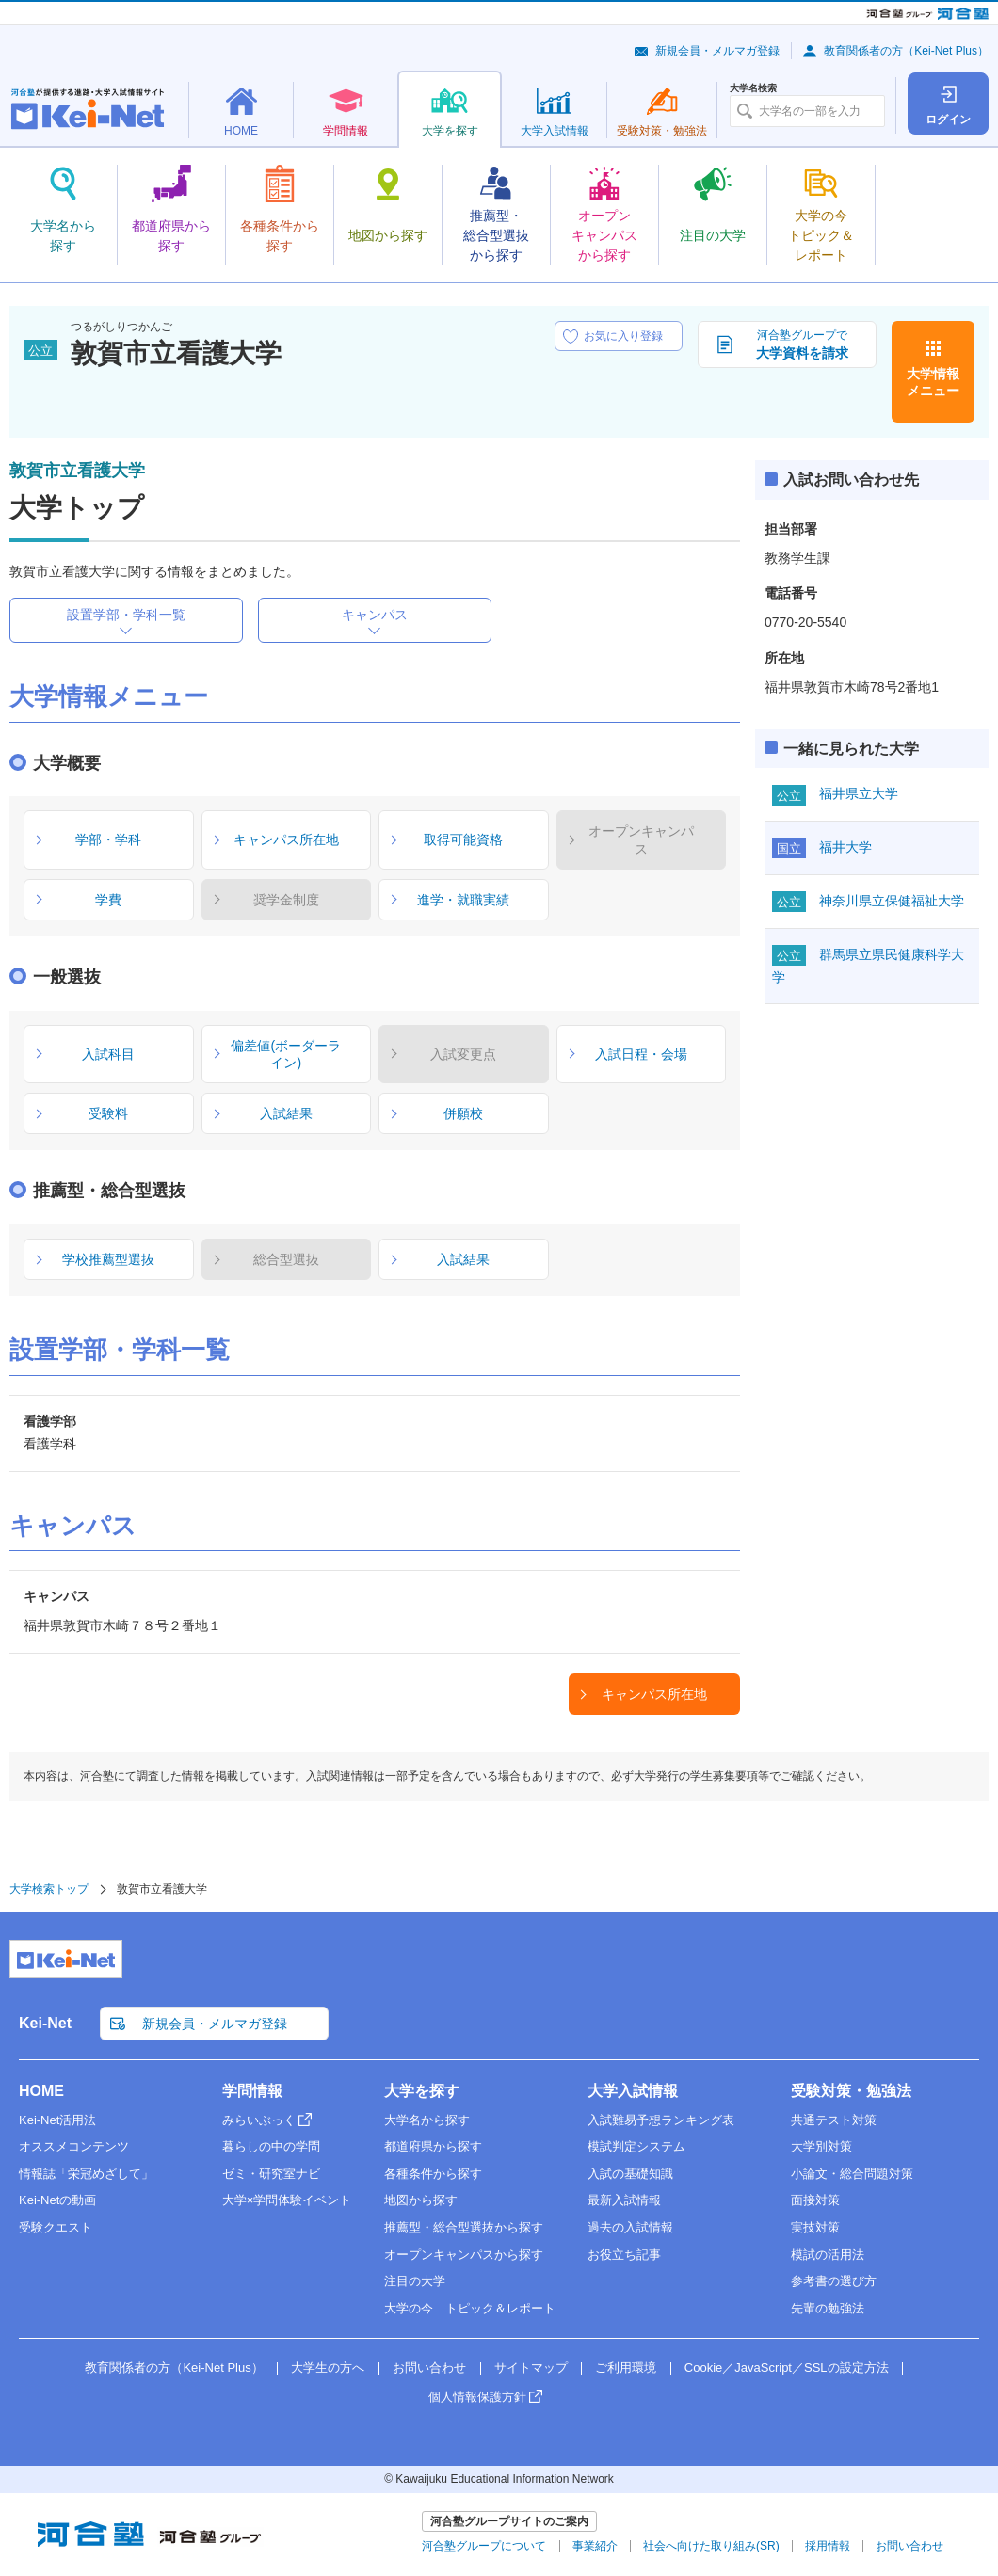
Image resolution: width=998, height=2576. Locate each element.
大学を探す (421, 2091)
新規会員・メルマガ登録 (717, 50)
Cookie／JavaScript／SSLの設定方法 (786, 2367)
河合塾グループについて (484, 2545)
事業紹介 (595, 2545)
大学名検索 (753, 88)
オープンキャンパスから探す (463, 2255)
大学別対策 (821, 2146)
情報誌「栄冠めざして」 (86, 2174)
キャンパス (375, 614)
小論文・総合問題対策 (852, 2174)
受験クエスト (55, 2227)
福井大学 (845, 847)
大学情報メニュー (933, 382)
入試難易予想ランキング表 (661, 2120)
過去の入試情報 (630, 2227)
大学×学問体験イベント (287, 2200)
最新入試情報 (624, 2200)
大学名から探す (427, 2120)
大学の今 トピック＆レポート (469, 2308)
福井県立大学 (858, 793)
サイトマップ (531, 2367)
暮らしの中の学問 (271, 2146)
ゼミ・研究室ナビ (271, 2174)
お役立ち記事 (624, 2255)
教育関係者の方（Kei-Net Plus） (906, 50)
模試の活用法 (827, 2255)
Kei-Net (45, 2023)
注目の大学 (414, 2281)
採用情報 (827, 2545)
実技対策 (815, 2227)
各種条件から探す (433, 2174)
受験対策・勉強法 (851, 2091)
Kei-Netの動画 (57, 2200)
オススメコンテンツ (74, 2146)
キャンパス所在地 (654, 1694)
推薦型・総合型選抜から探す (463, 2227)
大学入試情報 (633, 2091)
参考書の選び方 (834, 2281)
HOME (41, 2091)
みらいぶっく (259, 2120)
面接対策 (815, 2200)
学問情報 (252, 2091)
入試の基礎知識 (630, 2174)
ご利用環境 (625, 2367)
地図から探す (421, 2200)
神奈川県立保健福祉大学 (891, 900)
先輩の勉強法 (827, 2308)
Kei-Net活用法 (57, 2120)
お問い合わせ (429, 2367)
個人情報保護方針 (477, 2397)
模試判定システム (636, 2146)
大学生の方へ (327, 2367)
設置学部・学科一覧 (126, 614)
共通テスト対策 (834, 2120)
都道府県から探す (433, 2146)
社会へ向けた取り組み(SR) (711, 2545)
